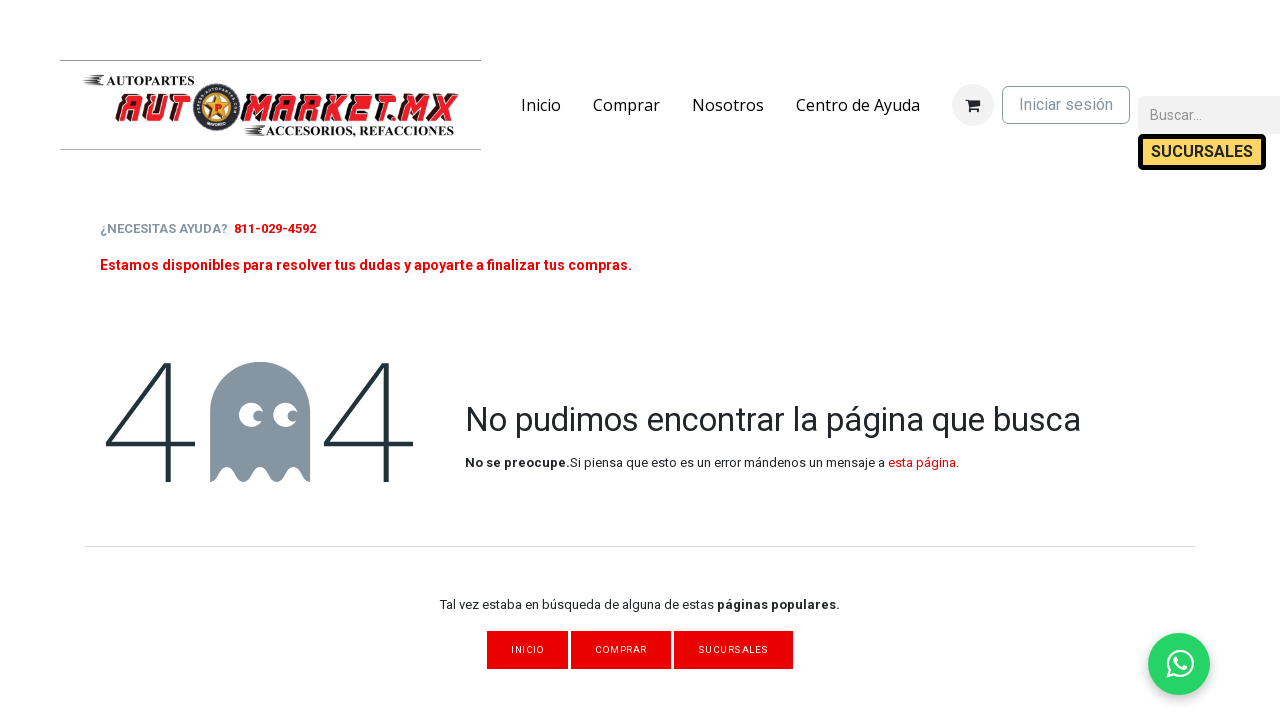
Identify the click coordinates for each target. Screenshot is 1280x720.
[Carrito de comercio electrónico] (973, 105)
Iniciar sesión (1066, 104)
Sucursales (733, 649)
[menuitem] (541, 105)
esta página (922, 462)
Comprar (620, 649)
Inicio (527, 649)
